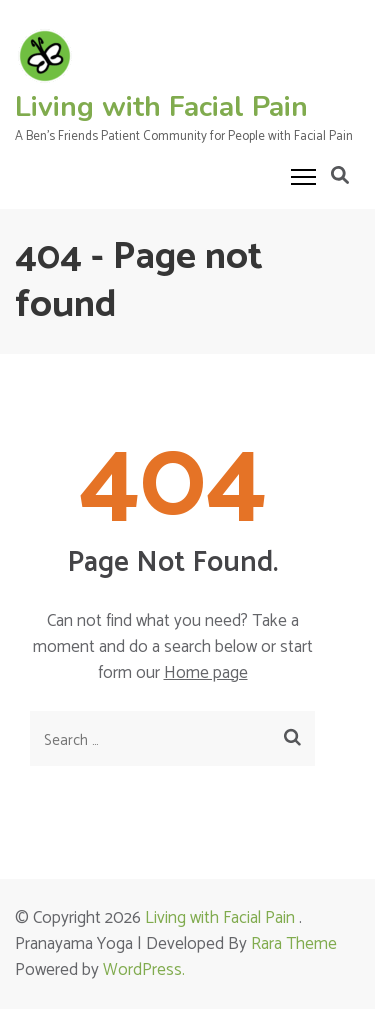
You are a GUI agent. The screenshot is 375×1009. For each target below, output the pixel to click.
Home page (206, 673)
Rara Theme (294, 944)
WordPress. (144, 970)
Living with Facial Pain (161, 107)
